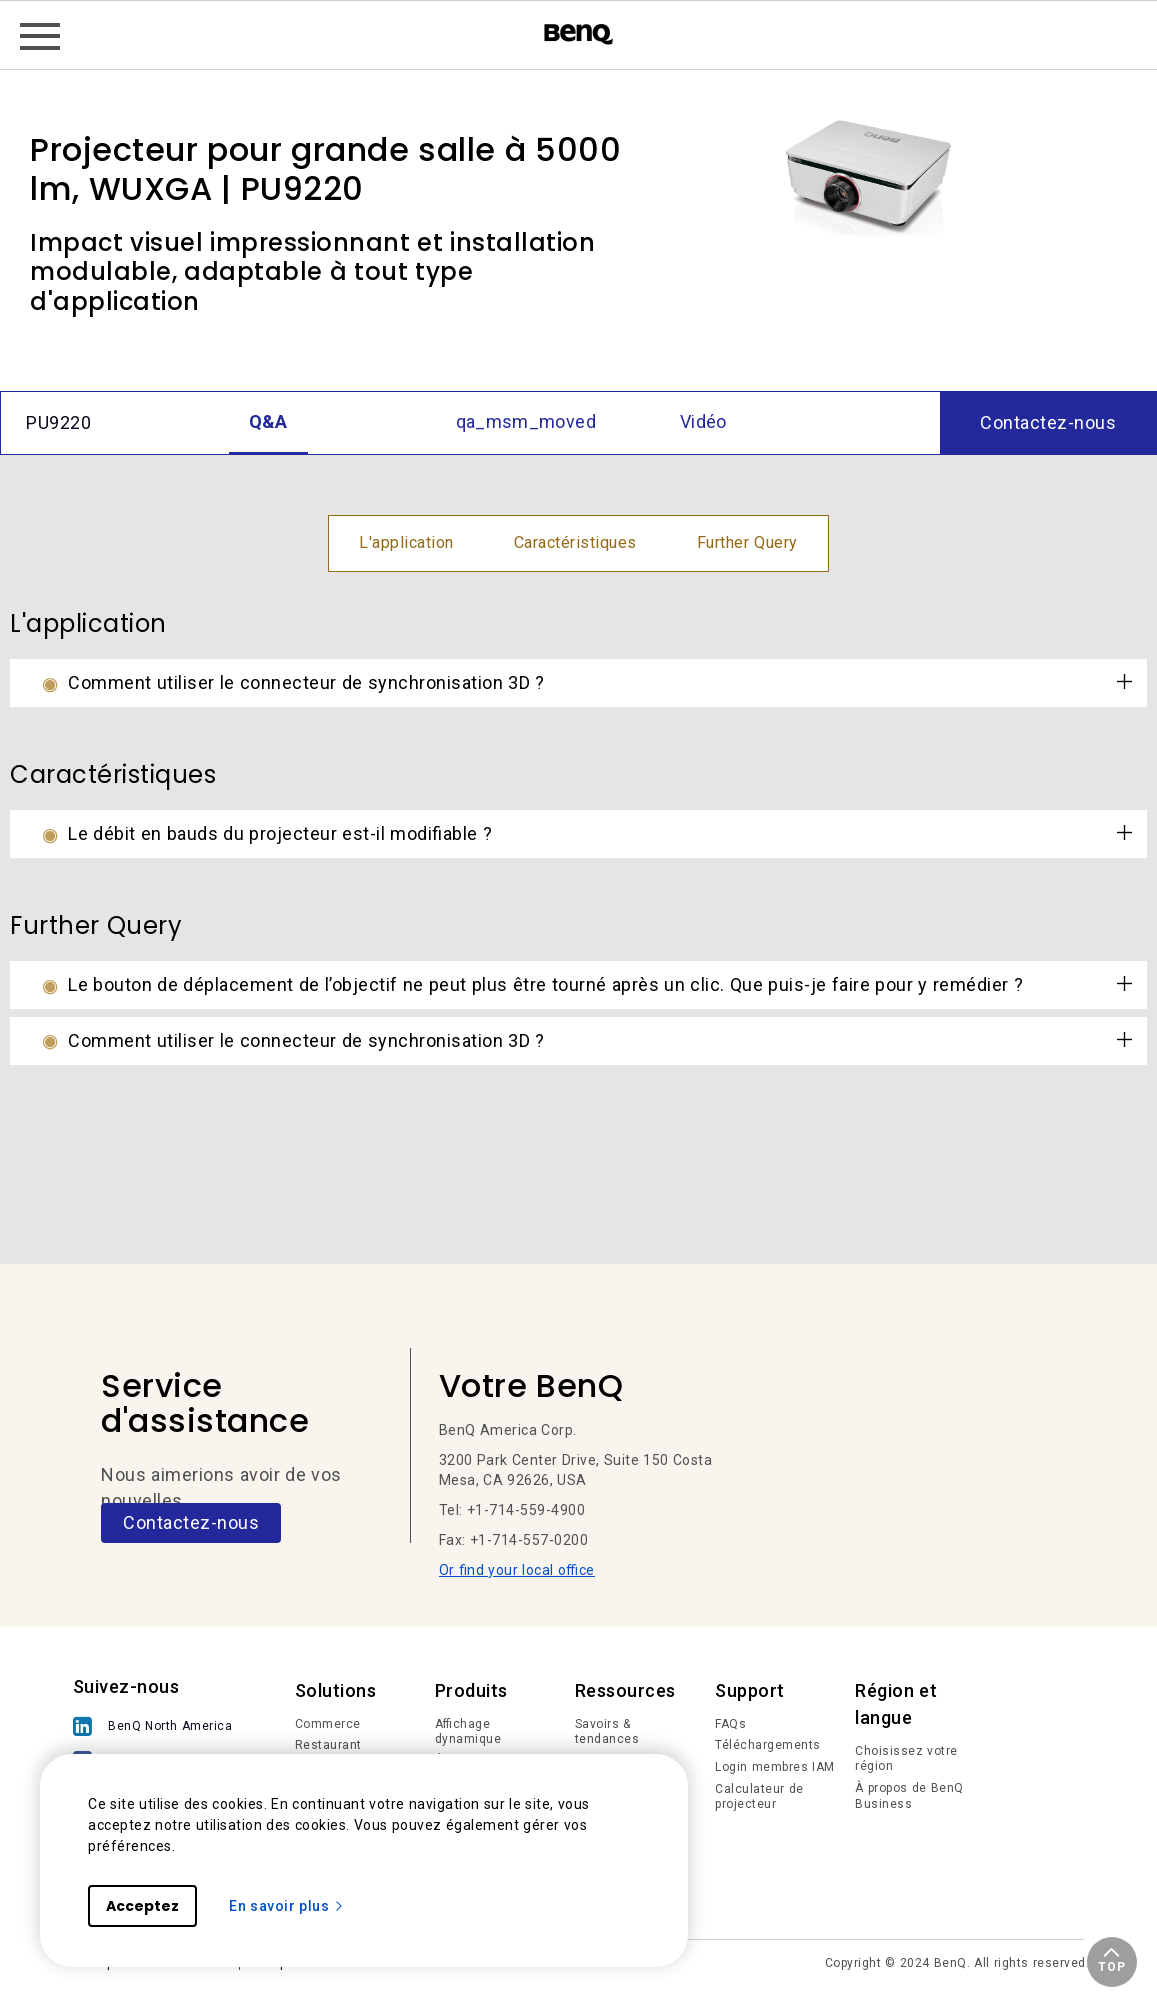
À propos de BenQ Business (909, 1796)
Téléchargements (768, 1745)
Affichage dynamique (468, 1732)
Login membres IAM (775, 1767)
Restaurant (328, 1745)
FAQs (730, 1724)
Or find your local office (517, 1570)
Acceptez (142, 1906)
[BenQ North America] (158, 1728)
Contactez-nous (191, 1522)
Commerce (328, 1724)
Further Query (747, 542)
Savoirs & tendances (607, 1732)
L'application (406, 542)
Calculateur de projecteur (759, 1797)
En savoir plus (287, 1906)
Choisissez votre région (906, 1759)
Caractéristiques (575, 542)
